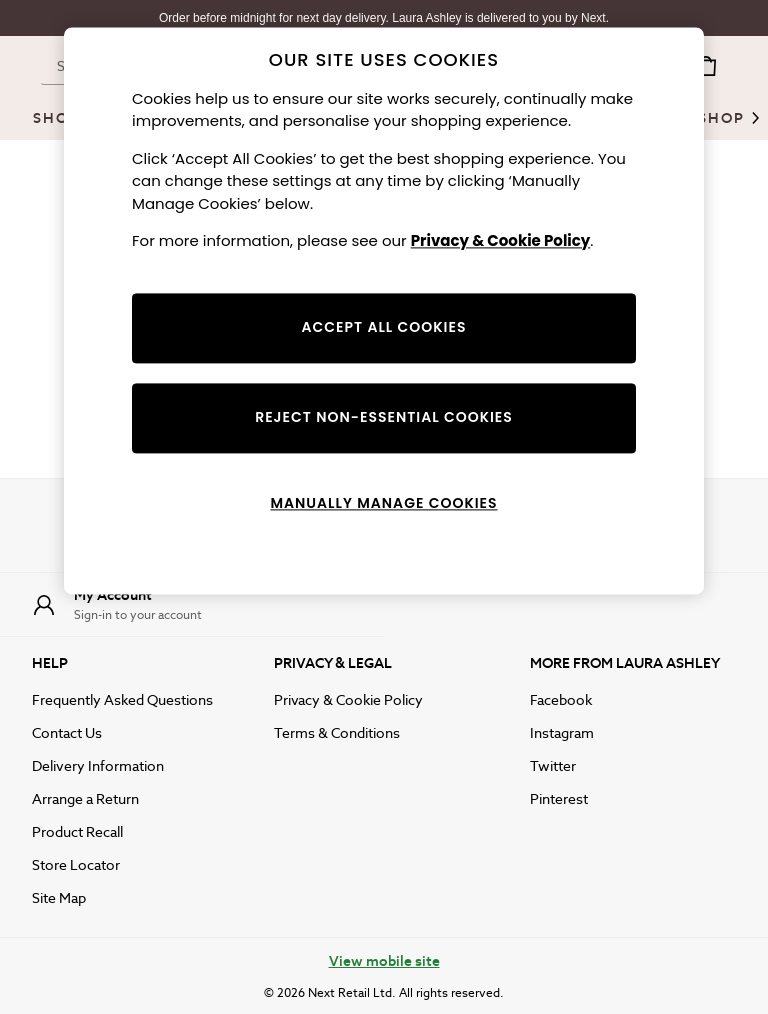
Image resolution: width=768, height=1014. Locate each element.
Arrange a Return (85, 799)
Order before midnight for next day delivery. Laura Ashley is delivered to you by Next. (384, 18)
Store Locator (76, 865)
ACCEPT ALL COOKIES (384, 327)
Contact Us (67, 733)
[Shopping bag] (706, 66)
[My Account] (192, 604)
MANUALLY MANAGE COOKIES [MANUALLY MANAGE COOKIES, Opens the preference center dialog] (383, 503)
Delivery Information (98, 766)
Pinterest (559, 799)
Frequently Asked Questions (122, 700)
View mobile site (384, 961)
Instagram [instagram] (562, 733)
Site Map (59, 898)
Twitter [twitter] (553, 766)
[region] (384, 311)
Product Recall (77, 832)
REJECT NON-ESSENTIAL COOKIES (384, 417)
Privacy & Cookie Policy (348, 700)
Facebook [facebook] (561, 700)
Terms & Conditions (337, 733)
